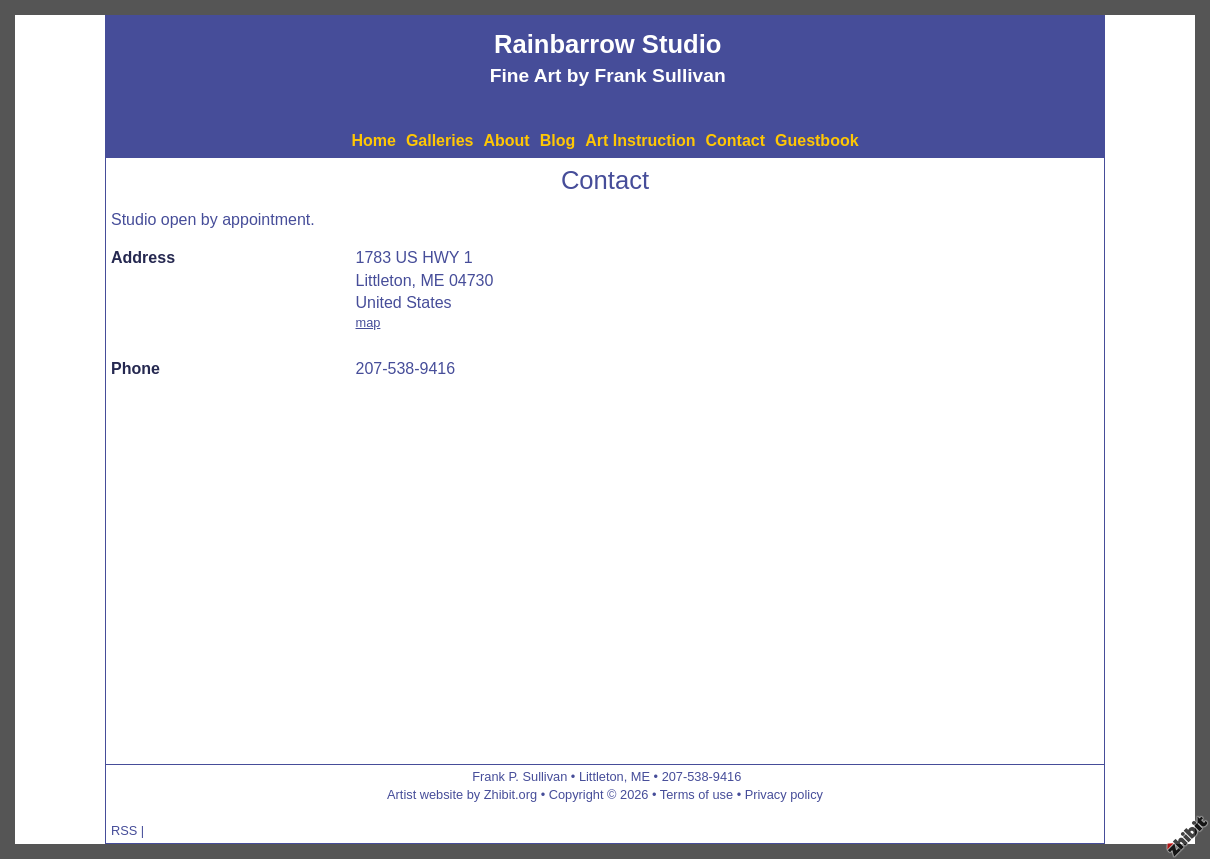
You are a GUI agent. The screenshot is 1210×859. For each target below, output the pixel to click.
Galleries (440, 140)
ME (640, 776)
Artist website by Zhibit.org (462, 794)
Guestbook (817, 140)
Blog (558, 140)
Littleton (601, 776)
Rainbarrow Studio (608, 44)
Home (373, 140)
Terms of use (696, 794)
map (368, 322)
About (506, 140)
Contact (735, 140)
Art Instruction (640, 140)
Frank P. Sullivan (519, 776)
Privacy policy (784, 794)
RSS (124, 830)
